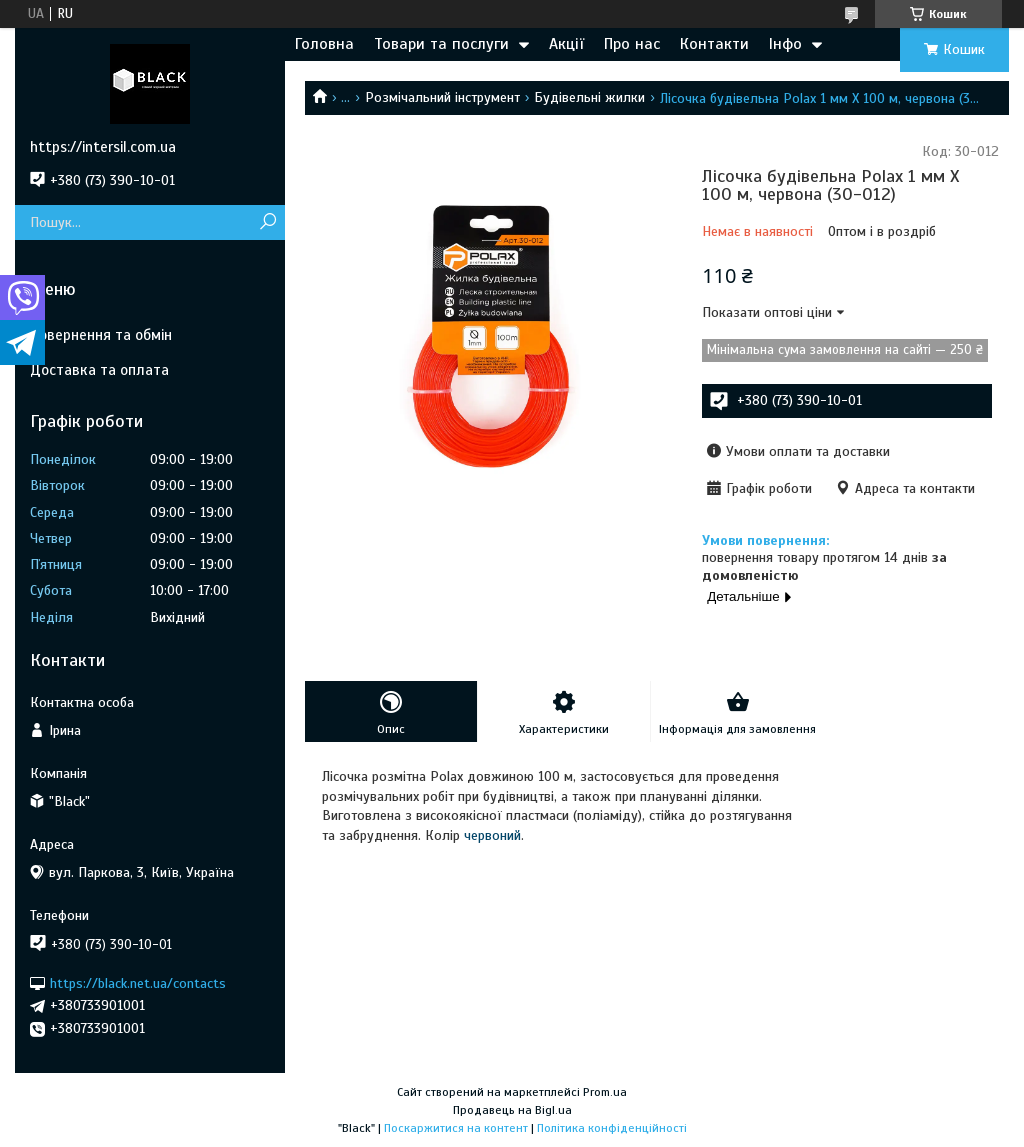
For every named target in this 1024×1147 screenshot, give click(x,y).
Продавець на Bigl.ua (512, 1110)
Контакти (714, 44)
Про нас (632, 44)
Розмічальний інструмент (442, 97)
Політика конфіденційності (612, 1128)
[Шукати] (267, 222)
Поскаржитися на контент (456, 1128)
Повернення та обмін (101, 335)
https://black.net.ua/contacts (138, 982)
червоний (492, 835)
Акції (566, 44)
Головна (324, 44)
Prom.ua (605, 1092)
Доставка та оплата (99, 370)
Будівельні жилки (589, 97)
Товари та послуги (441, 44)
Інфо (785, 44)
